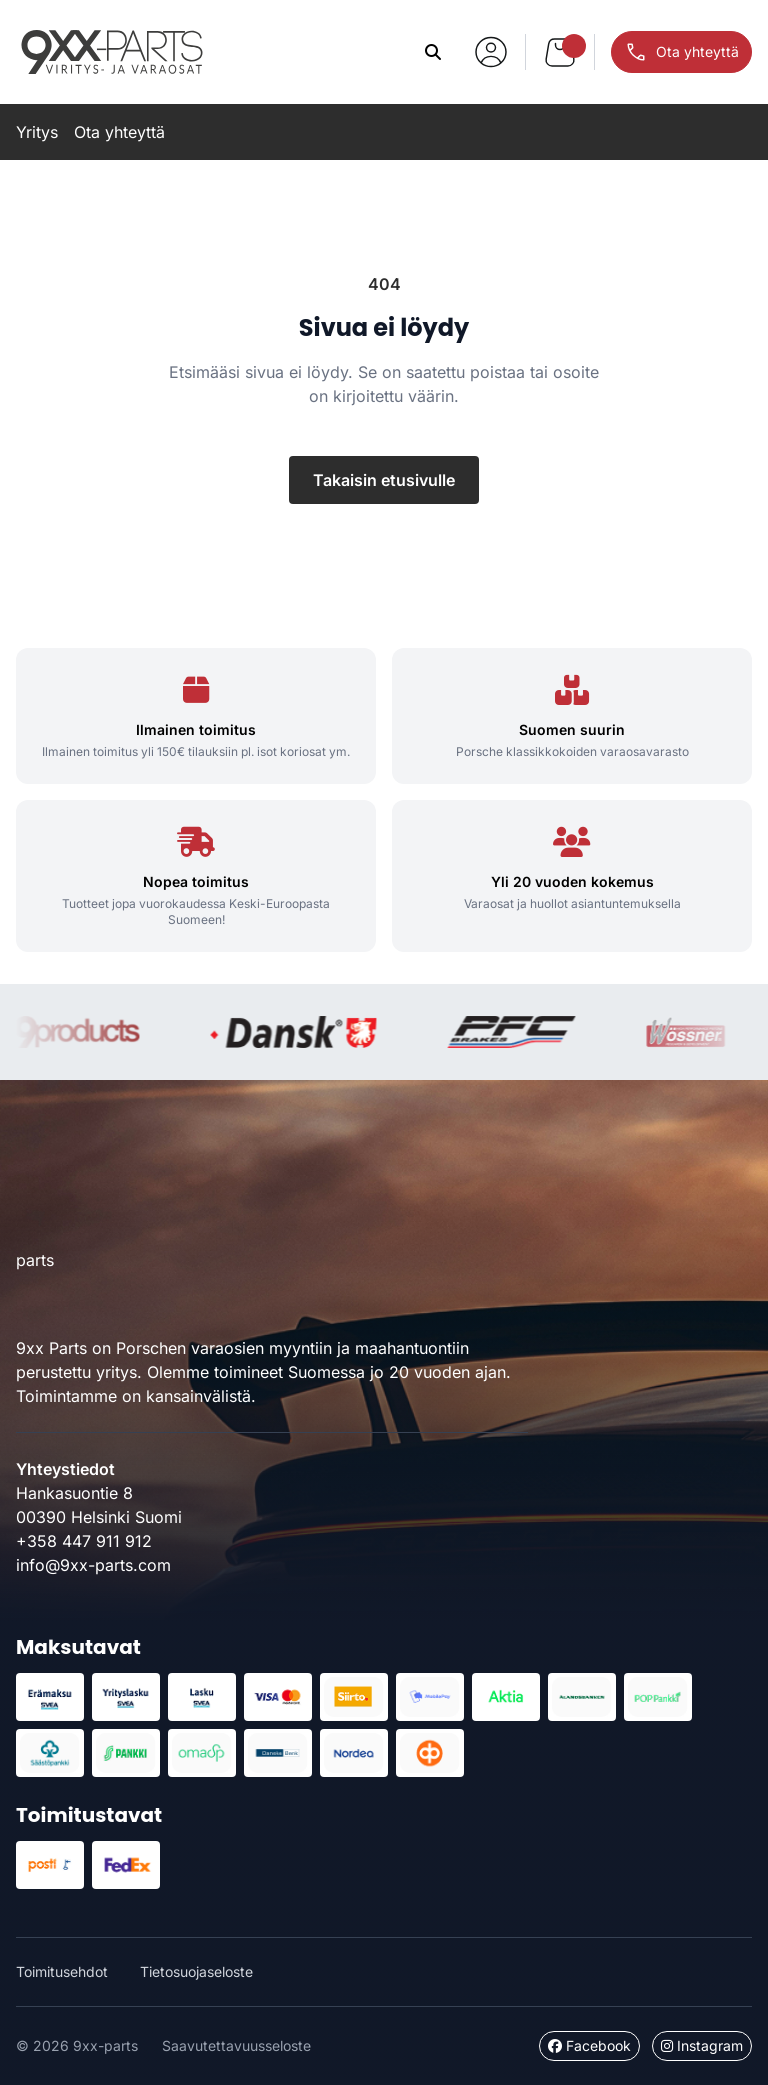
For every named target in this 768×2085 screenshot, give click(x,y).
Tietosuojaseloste (196, 1971)
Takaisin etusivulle (384, 480)
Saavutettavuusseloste (236, 2045)
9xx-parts (112, 52)
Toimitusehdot (62, 1971)
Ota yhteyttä (119, 132)
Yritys (37, 132)
